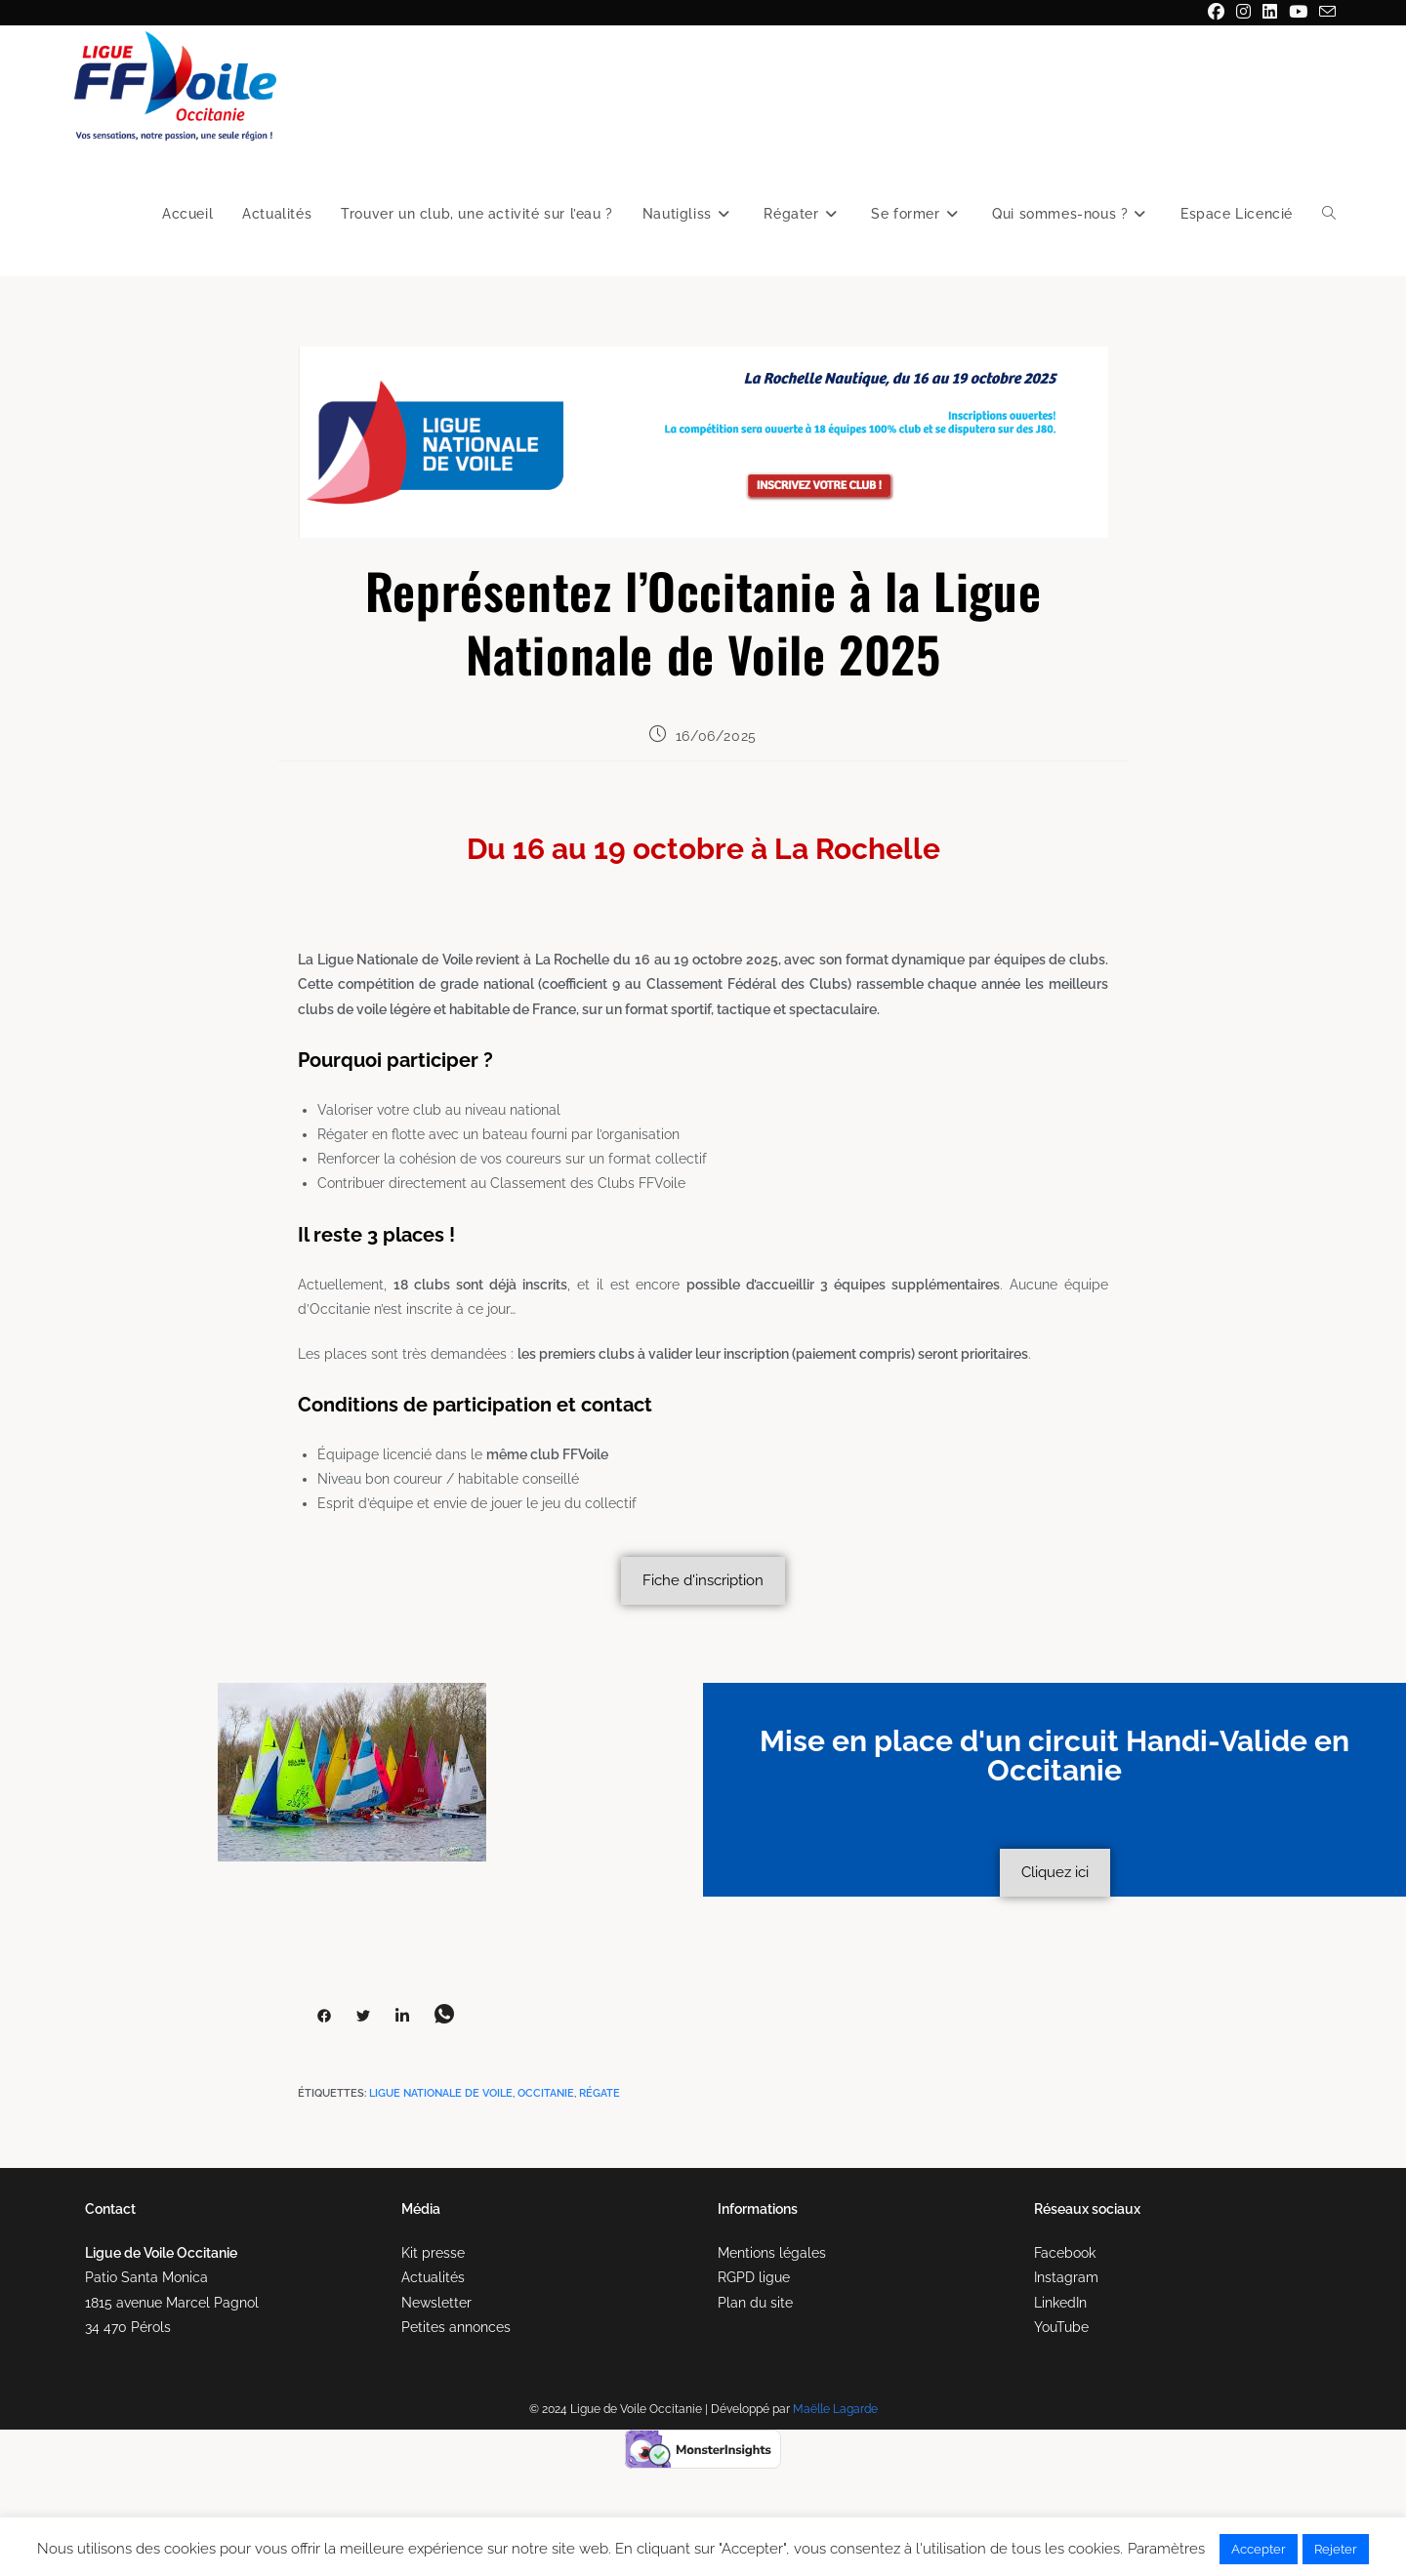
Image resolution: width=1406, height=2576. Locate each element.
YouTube (1061, 2327)
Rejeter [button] (1335, 2549)
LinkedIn (1060, 2302)
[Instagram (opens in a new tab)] (1243, 12)
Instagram (1066, 2277)
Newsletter (436, 2302)
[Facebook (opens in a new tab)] (1216, 12)
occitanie (545, 2093)
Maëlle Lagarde (835, 2409)
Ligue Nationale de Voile (441, 2093)
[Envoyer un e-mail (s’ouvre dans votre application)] (1324, 12)
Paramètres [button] (1166, 2548)
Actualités (433, 2277)
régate (599, 2093)
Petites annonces (456, 2327)
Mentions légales (772, 2253)
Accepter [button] (1258, 2549)
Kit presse (433, 2253)
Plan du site (755, 2302)
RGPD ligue (754, 2277)
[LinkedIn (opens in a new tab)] (1270, 12)
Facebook (1065, 2253)
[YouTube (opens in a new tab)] (1298, 12)
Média (420, 2209)
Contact (110, 2209)
